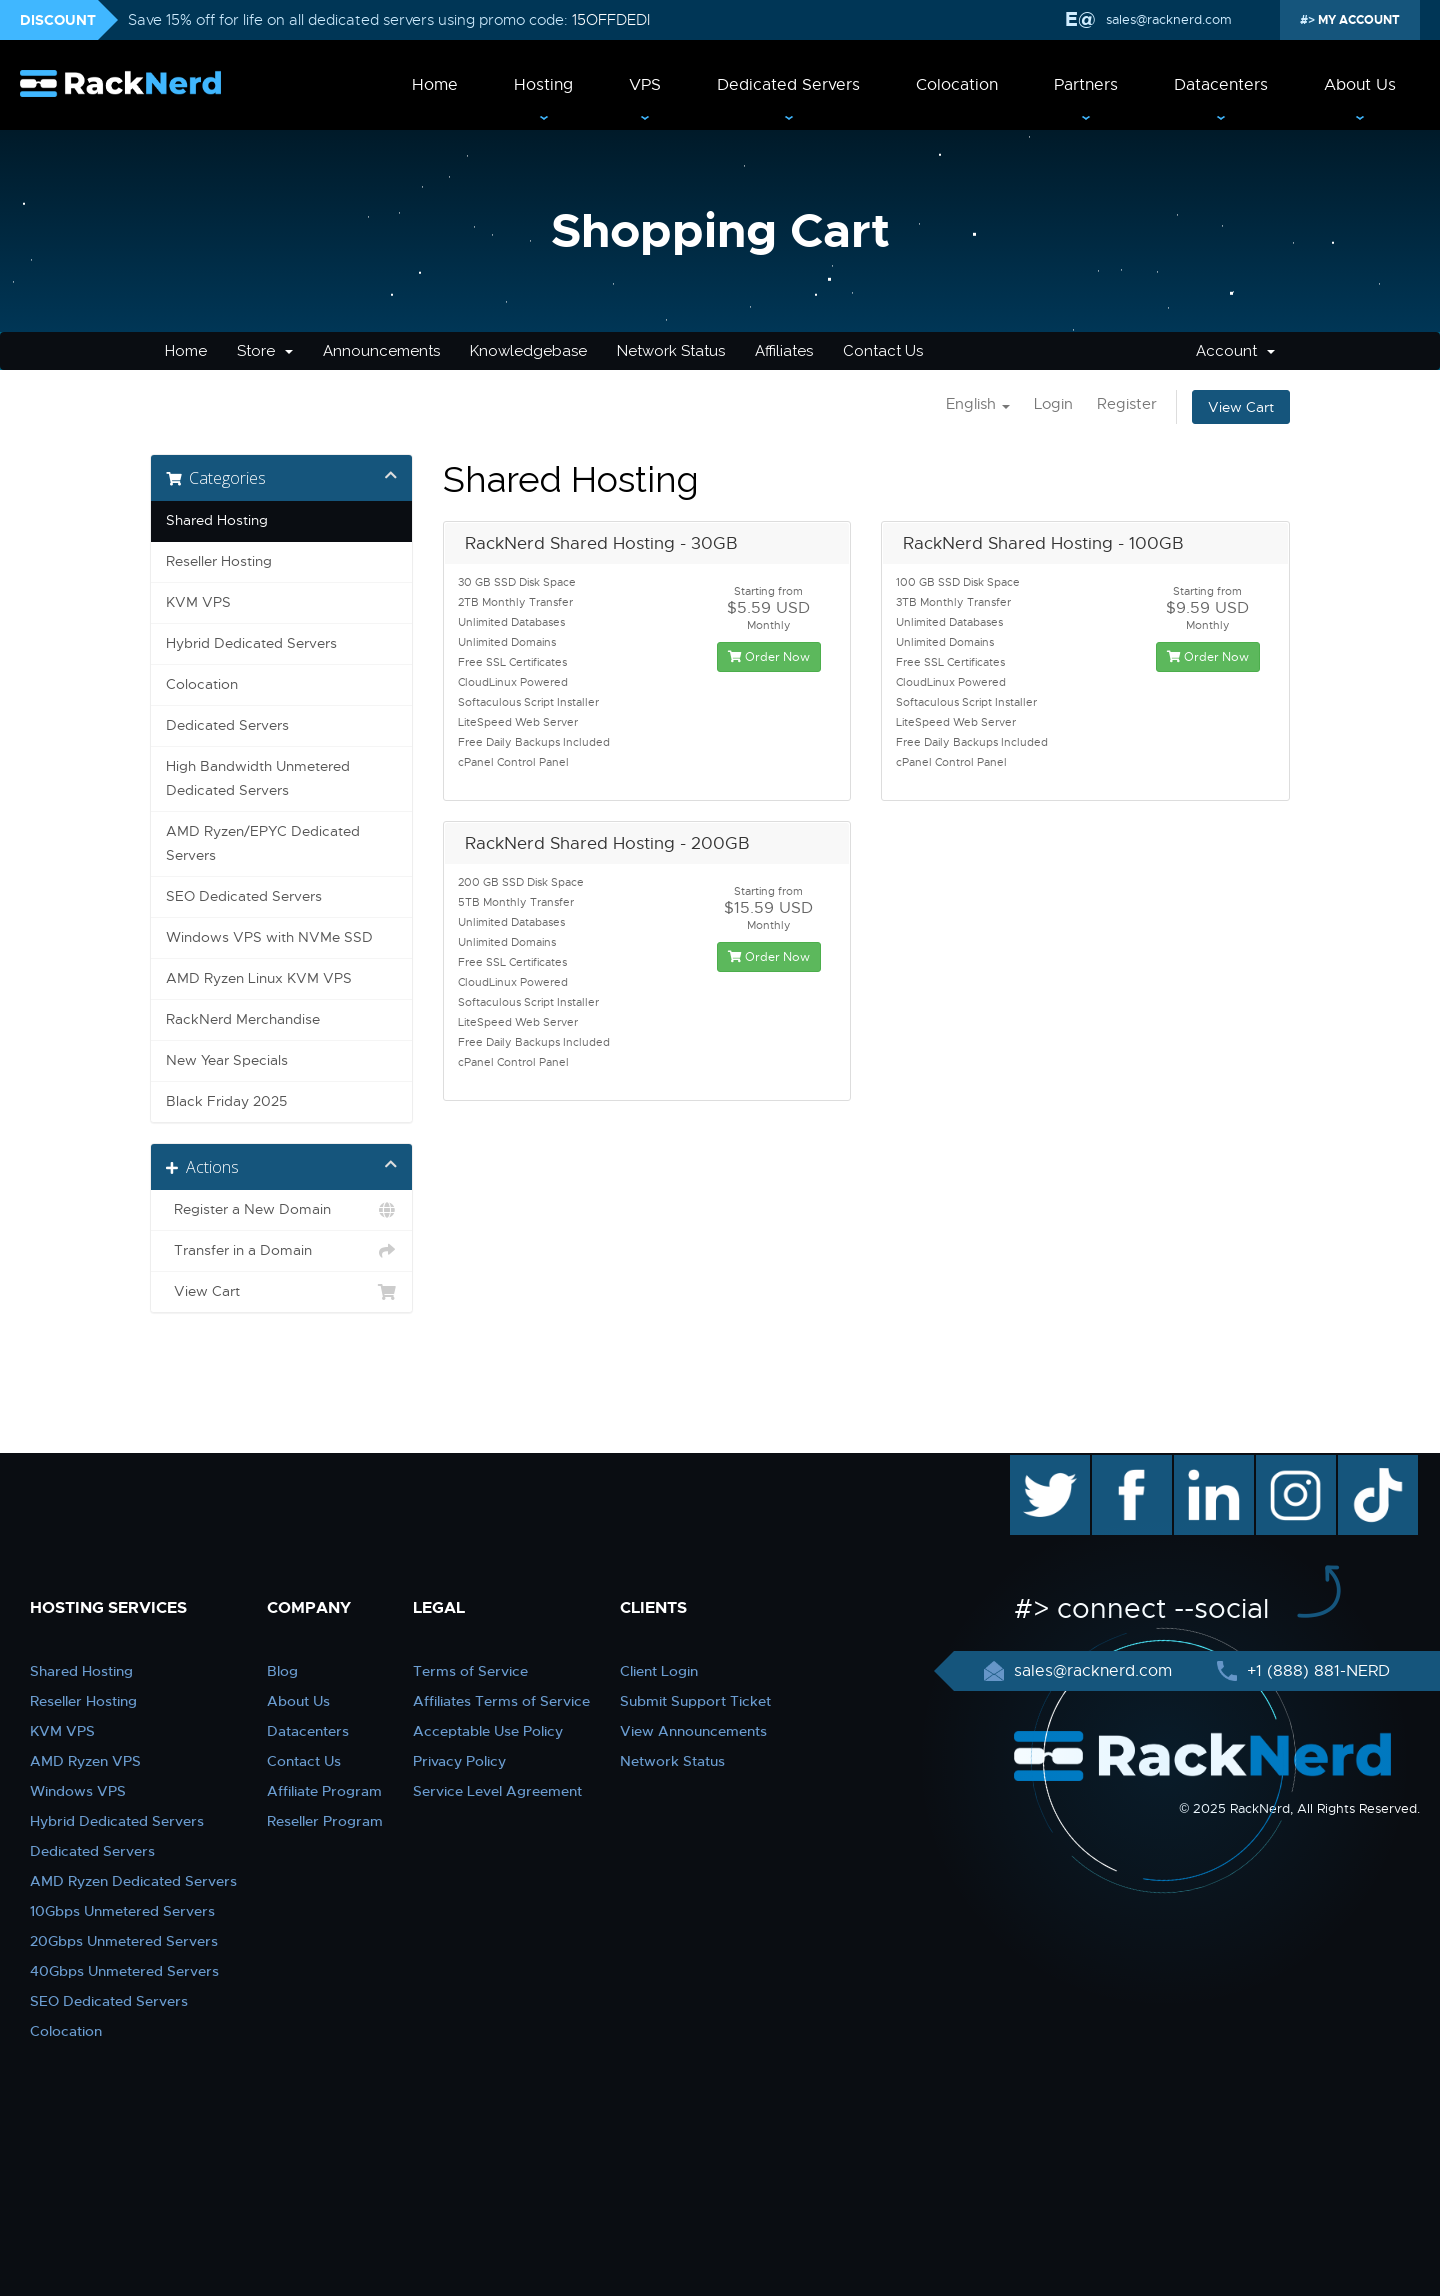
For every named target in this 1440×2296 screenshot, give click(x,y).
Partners (1086, 85)
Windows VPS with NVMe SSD (269, 937)
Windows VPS (78, 1791)
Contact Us (883, 351)
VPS (645, 85)
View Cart (1241, 407)
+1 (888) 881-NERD (1316, 1671)
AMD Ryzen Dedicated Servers (133, 1881)
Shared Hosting (217, 520)
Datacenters (1221, 85)
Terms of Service (470, 1671)
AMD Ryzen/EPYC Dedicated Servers (263, 843)
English (978, 404)
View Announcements (693, 1731)
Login (1053, 404)
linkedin (1203, 1465)
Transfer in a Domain (281, 1251)
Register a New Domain (281, 1210)
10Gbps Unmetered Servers (122, 1911)
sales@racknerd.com (1169, 19)
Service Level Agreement (497, 1791)
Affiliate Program (324, 1791)
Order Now (769, 657)
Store (265, 351)
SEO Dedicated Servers (244, 896)
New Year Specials (227, 1060)
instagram (1293, 1465)
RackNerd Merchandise (243, 1019)
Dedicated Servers (788, 85)
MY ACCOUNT (1357, 20)
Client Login (659, 1671)
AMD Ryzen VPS (85, 1761)
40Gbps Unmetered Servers (124, 1971)
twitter (1035, 1465)
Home (435, 85)
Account (1235, 351)
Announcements (381, 351)
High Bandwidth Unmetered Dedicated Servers (258, 778)
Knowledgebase (528, 351)
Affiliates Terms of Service (501, 1701)
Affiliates (784, 351)
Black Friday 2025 (226, 1101)
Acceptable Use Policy (488, 1731)
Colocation (957, 85)
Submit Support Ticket (695, 1701)
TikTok (1364, 1465)
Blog (282, 1671)
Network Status (671, 351)
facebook (1128, 1465)
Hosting (543, 85)
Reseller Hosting (219, 561)
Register (1127, 404)
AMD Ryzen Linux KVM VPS (259, 978)
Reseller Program (325, 1821)
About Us (1360, 85)
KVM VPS (198, 602)
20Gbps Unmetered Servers (124, 1941)
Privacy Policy (459, 1761)
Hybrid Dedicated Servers (251, 643)
